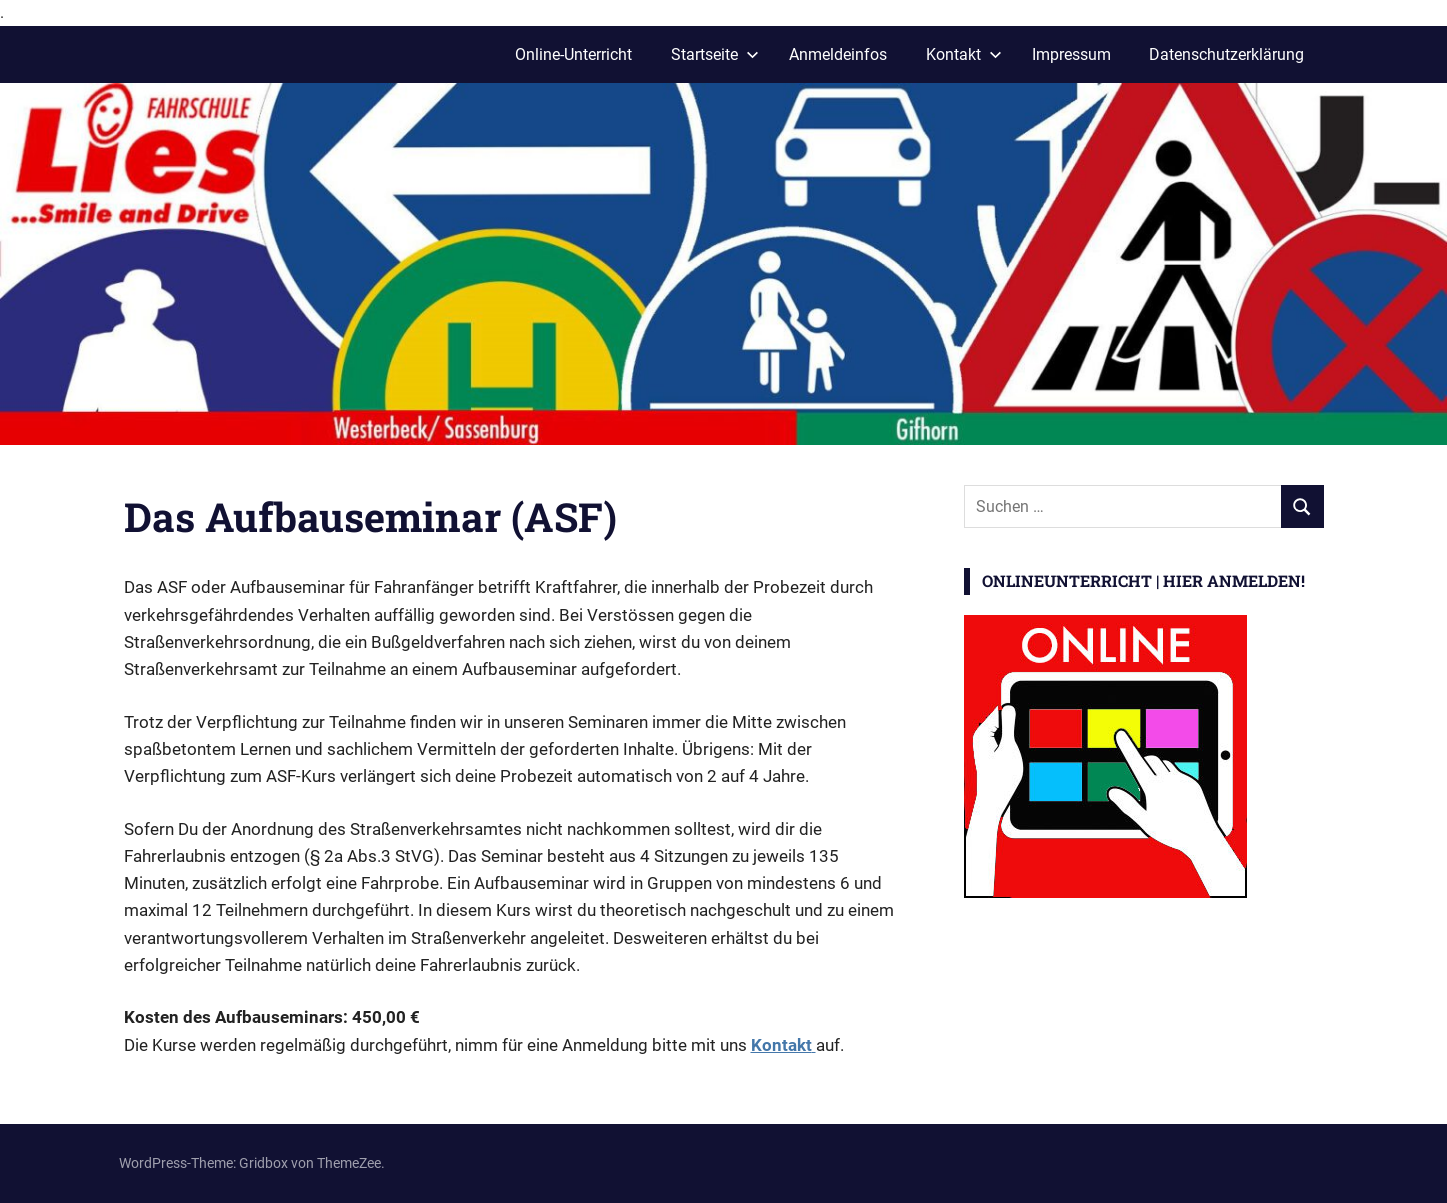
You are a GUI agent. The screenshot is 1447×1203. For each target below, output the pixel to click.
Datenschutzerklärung (1226, 54)
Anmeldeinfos (838, 54)
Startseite (715, 54)
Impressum (1071, 54)
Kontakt (964, 54)
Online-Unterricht (573, 54)
